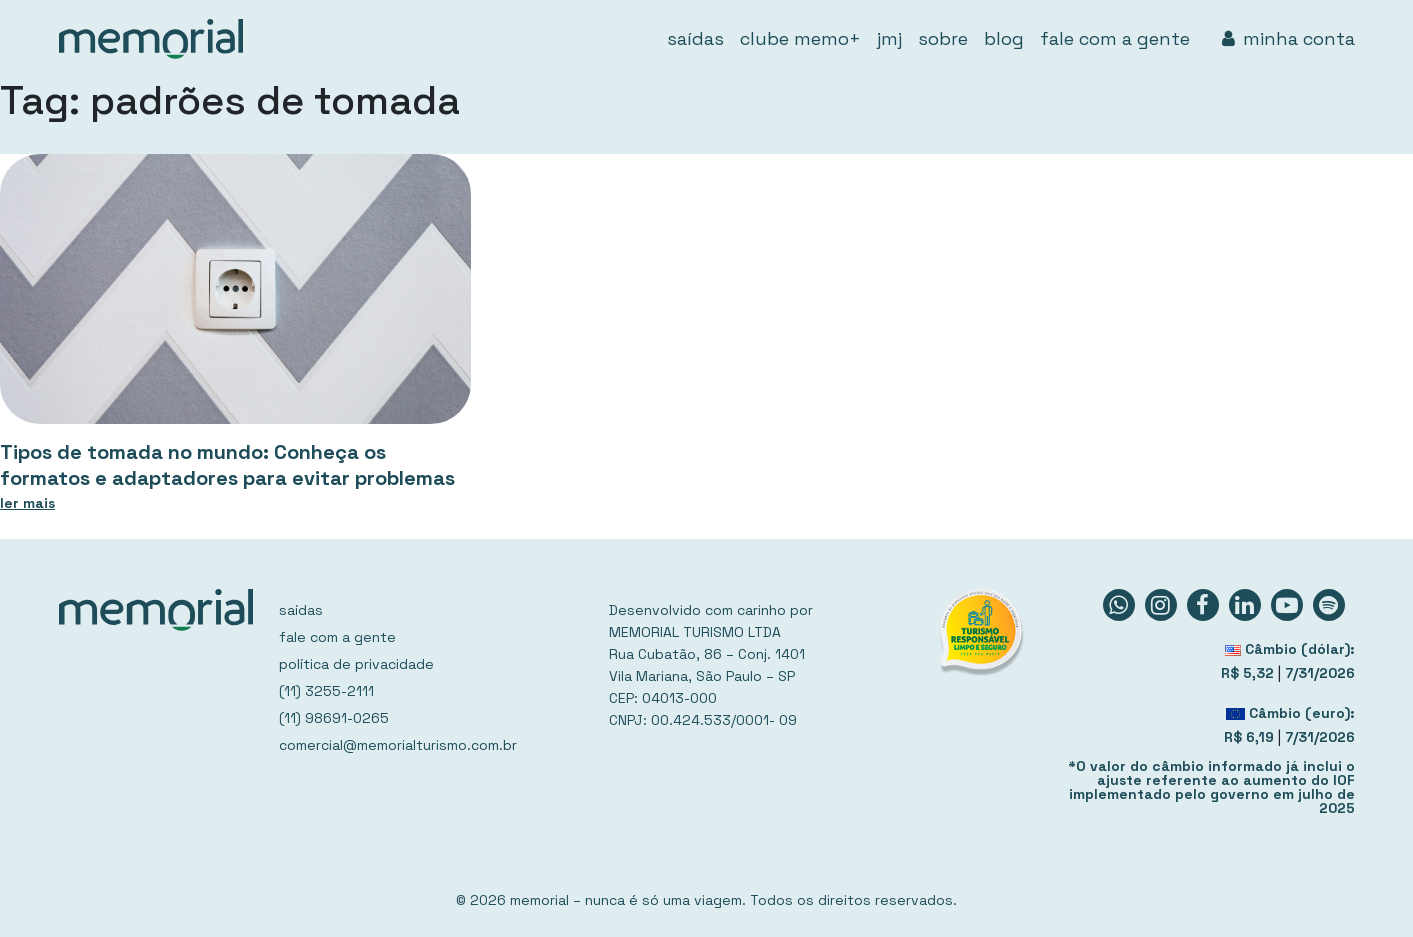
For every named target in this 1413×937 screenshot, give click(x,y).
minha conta (1288, 38)
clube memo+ (800, 38)
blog (1004, 38)
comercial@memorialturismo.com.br (398, 745)
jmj (889, 38)
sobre (943, 38)
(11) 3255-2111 (326, 691)
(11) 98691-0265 (334, 718)
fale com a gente (1115, 38)
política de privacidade (356, 664)
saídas (695, 38)
